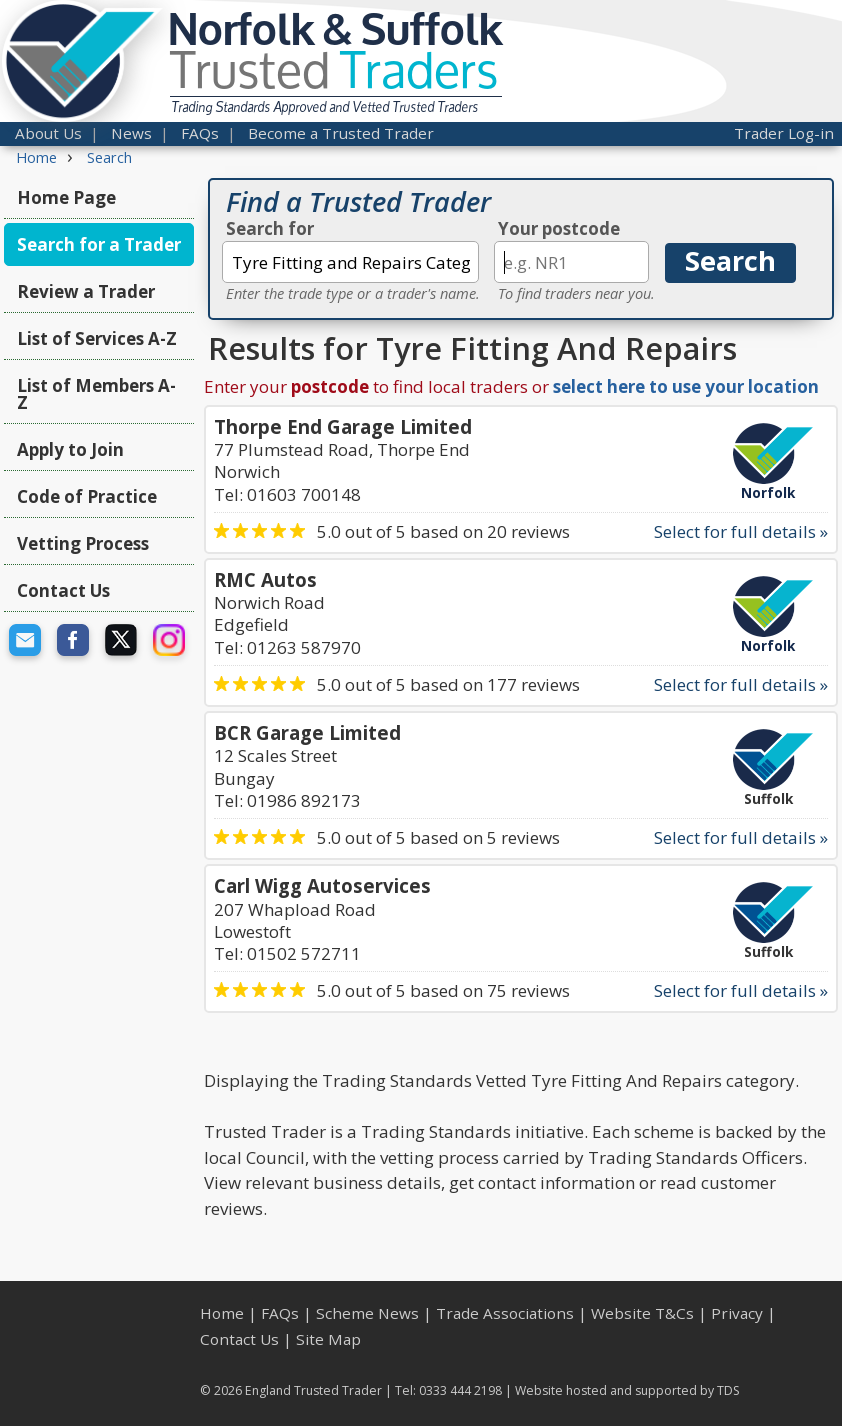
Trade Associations (505, 1313)
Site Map (328, 1339)
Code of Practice (87, 496)
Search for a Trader (99, 244)
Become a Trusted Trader (341, 133)
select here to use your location (686, 386)
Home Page (66, 197)
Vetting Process (83, 543)
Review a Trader (86, 291)
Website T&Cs (642, 1313)
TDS (728, 1390)
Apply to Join (70, 449)
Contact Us (63, 590)
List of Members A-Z (96, 394)
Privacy (737, 1313)
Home (222, 1313)
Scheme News (367, 1313)
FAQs (200, 133)
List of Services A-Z (97, 338)
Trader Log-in (784, 133)
